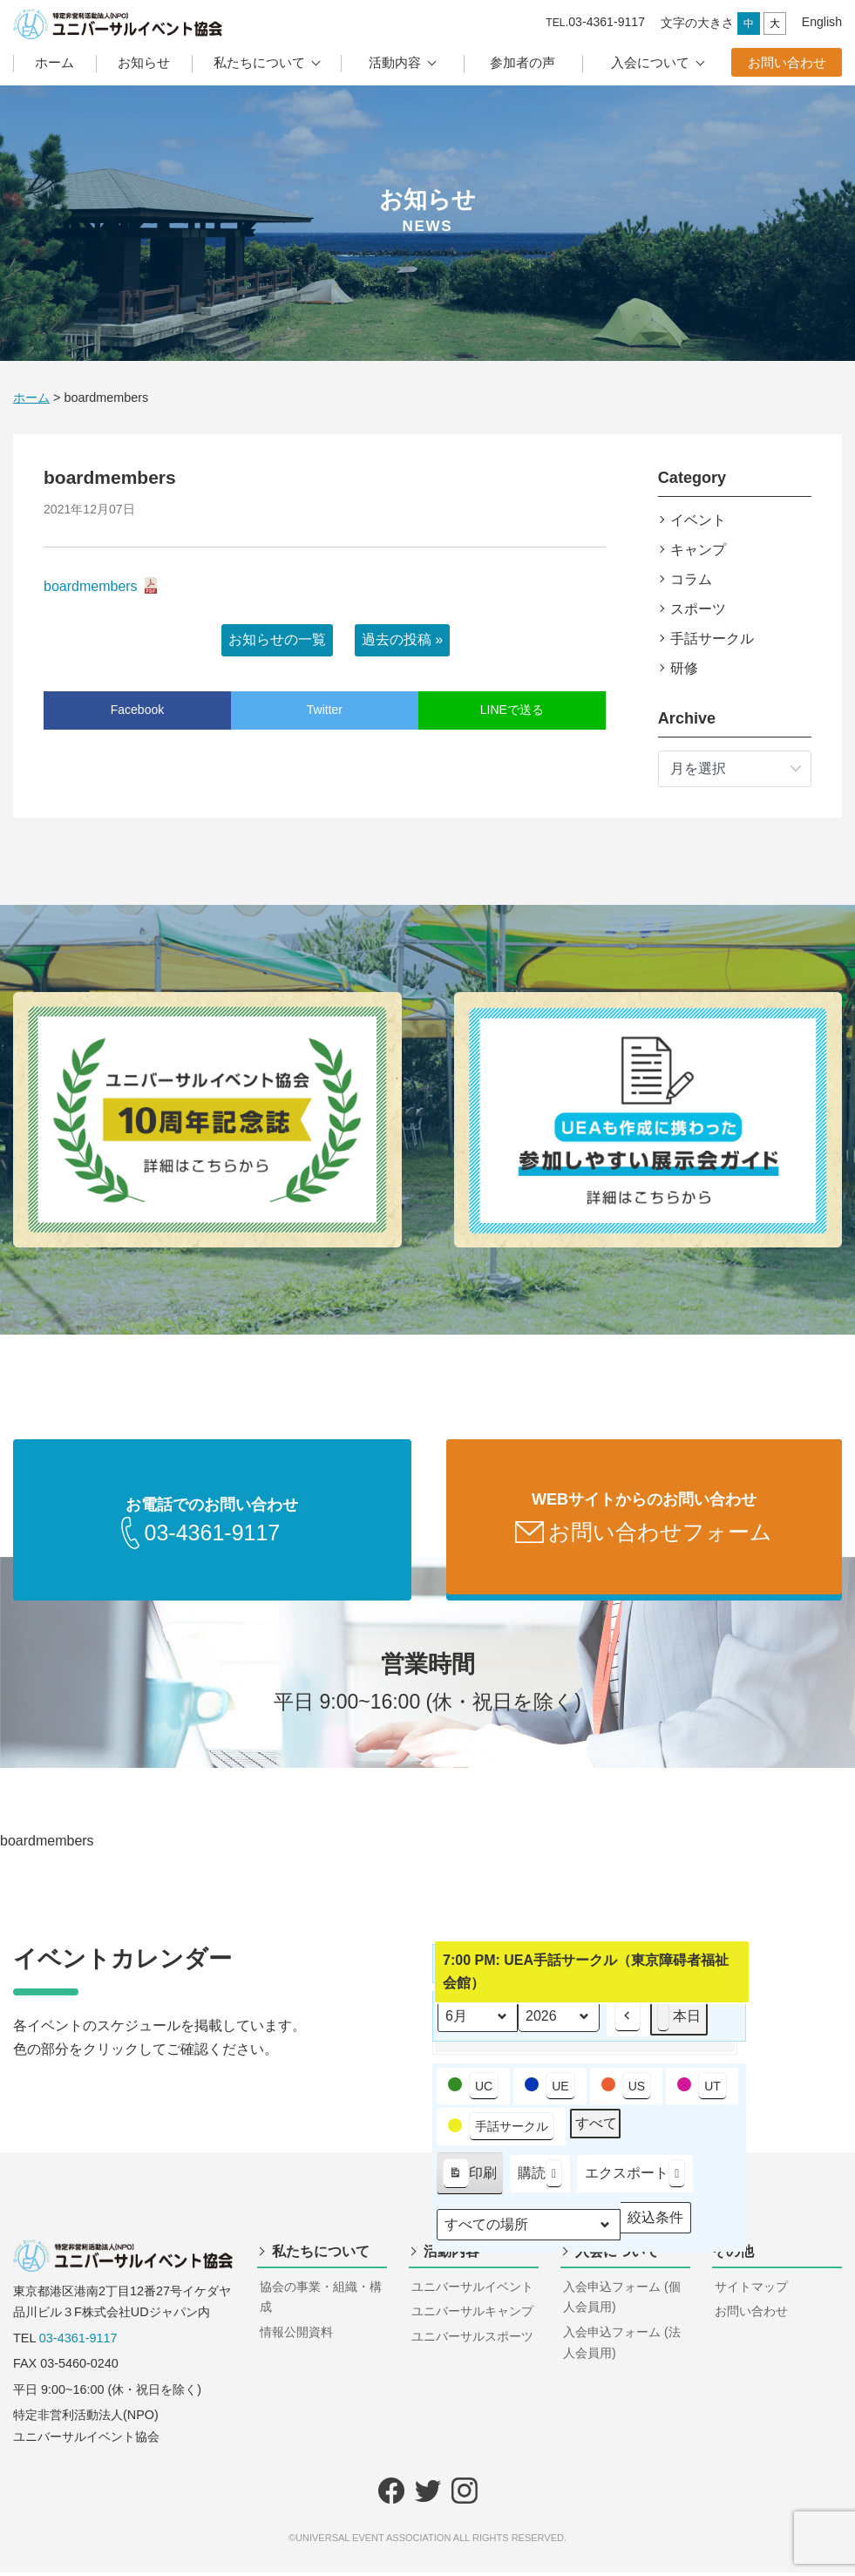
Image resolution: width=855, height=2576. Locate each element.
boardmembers (91, 586)
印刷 (469, 2180)
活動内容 (395, 62)
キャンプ (698, 549)
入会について (650, 62)
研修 (684, 668)
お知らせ (144, 62)
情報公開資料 (296, 2335)
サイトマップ (751, 2290)
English (822, 22)
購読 (540, 2177)
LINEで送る (512, 710)
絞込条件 (655, 2224)
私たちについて (259, 62)
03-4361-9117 (78, 2341)
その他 (733, 2254)
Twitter (325, 710)
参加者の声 (522, 62)
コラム (691, 579)
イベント (698, 520)
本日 (679, 2020)
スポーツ (698, 609)
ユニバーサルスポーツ (472, 2340)
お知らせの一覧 (277, 639)
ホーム (54, 62)
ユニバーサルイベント (472, 2290)
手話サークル (712, 638)
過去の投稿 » (402, 639)
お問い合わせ (787, 62)
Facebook (137, 710)
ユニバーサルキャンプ (472, 2314)
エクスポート (635, 2177)
